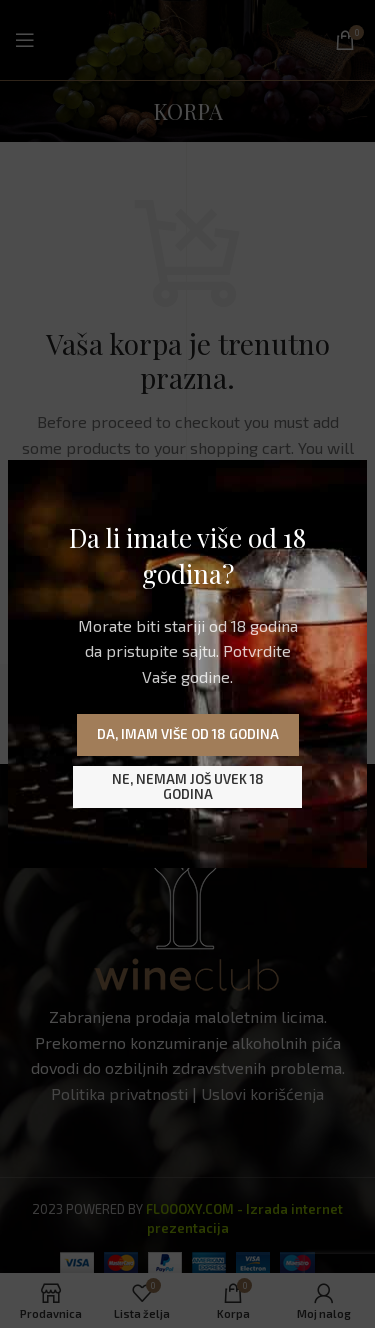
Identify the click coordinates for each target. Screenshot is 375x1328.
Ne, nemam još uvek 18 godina (188, 787)
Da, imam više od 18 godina (188, 734)
